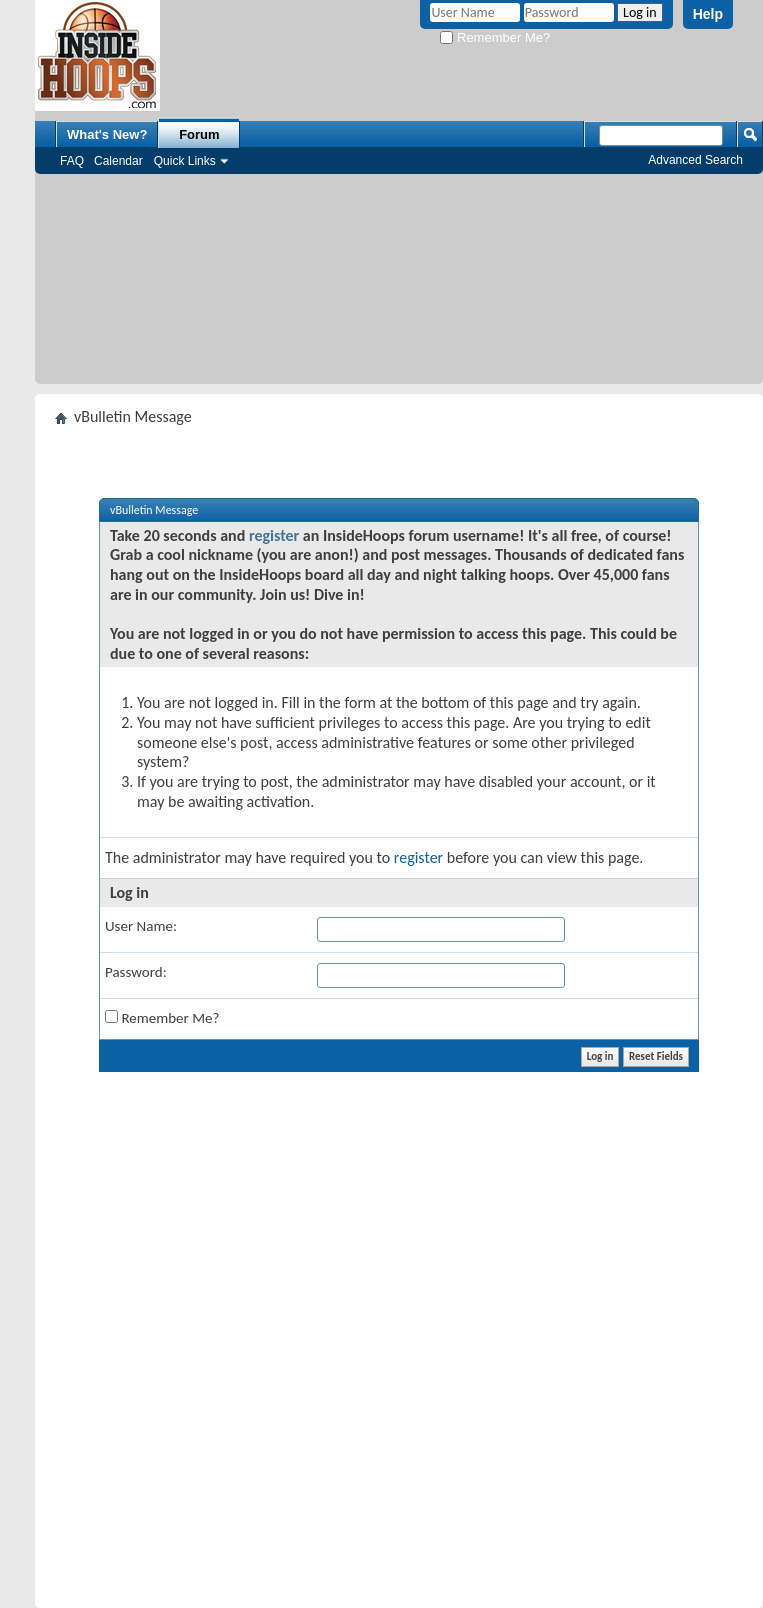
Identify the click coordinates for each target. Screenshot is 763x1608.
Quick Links (185, 161)
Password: (136, 972)
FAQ (72, 161)
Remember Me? (495, 37)
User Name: (141, 926)
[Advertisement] (399, 284)
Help (708, 14)
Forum (199, 134)
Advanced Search (695, 160)
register (274, 535)
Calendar (118, 161)
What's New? (107, 134)
